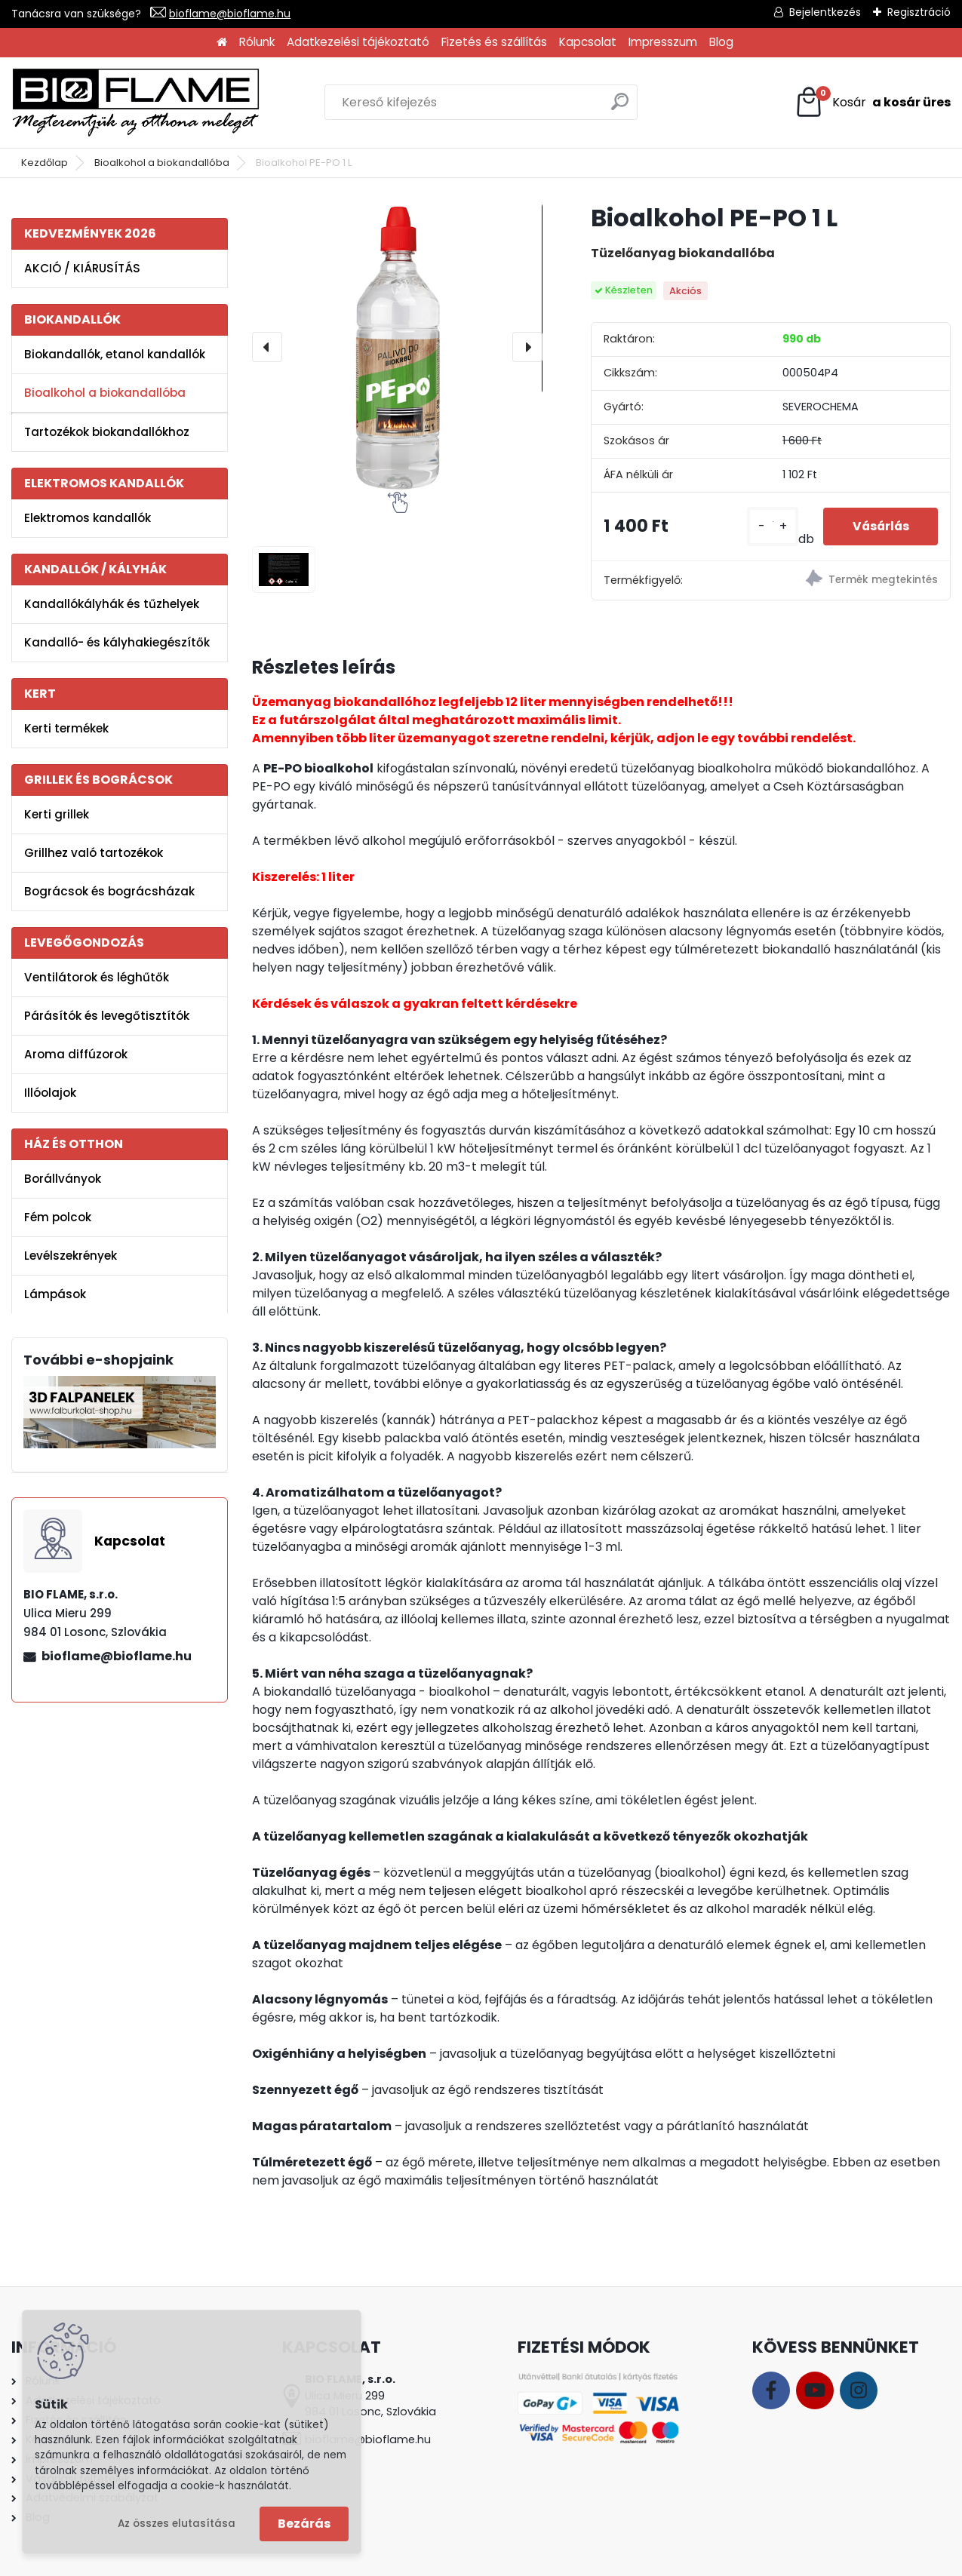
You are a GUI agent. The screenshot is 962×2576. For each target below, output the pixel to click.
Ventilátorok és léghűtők (96, 977)
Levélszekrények (70, 1255)
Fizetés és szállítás (494, 42)
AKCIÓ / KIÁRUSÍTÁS (82, 268)
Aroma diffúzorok (76, 1054)
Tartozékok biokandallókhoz (106, 432)
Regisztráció (919, 12)
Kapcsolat (587, 42)
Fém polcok (57, 1217)
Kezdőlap (44, 162)
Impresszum (663, 42)
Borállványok (62, 1179)
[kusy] (768, 526)
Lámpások (55, 1294)
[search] (620, 107)
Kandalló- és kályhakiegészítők (117, 642)
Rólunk (257, 42)
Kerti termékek (66, 728)
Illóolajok (50, 1093)
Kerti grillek (56, 814)
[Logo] (135, 102)
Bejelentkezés (825, 12)
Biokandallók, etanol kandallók (114, 354)
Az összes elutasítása (176, 2523)
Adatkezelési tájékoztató (358, 42)
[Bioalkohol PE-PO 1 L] (397, 347)
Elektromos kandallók (87, 518)
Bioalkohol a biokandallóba (161, 162)
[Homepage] (222, 42)
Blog (721, 42)
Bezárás (304, 2523)
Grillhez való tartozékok (93, 853)
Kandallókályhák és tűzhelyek (111, 604)
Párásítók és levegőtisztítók (106, 1016)
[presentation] (267, 347)
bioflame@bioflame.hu (229, 13)
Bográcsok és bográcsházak (109, 891)
